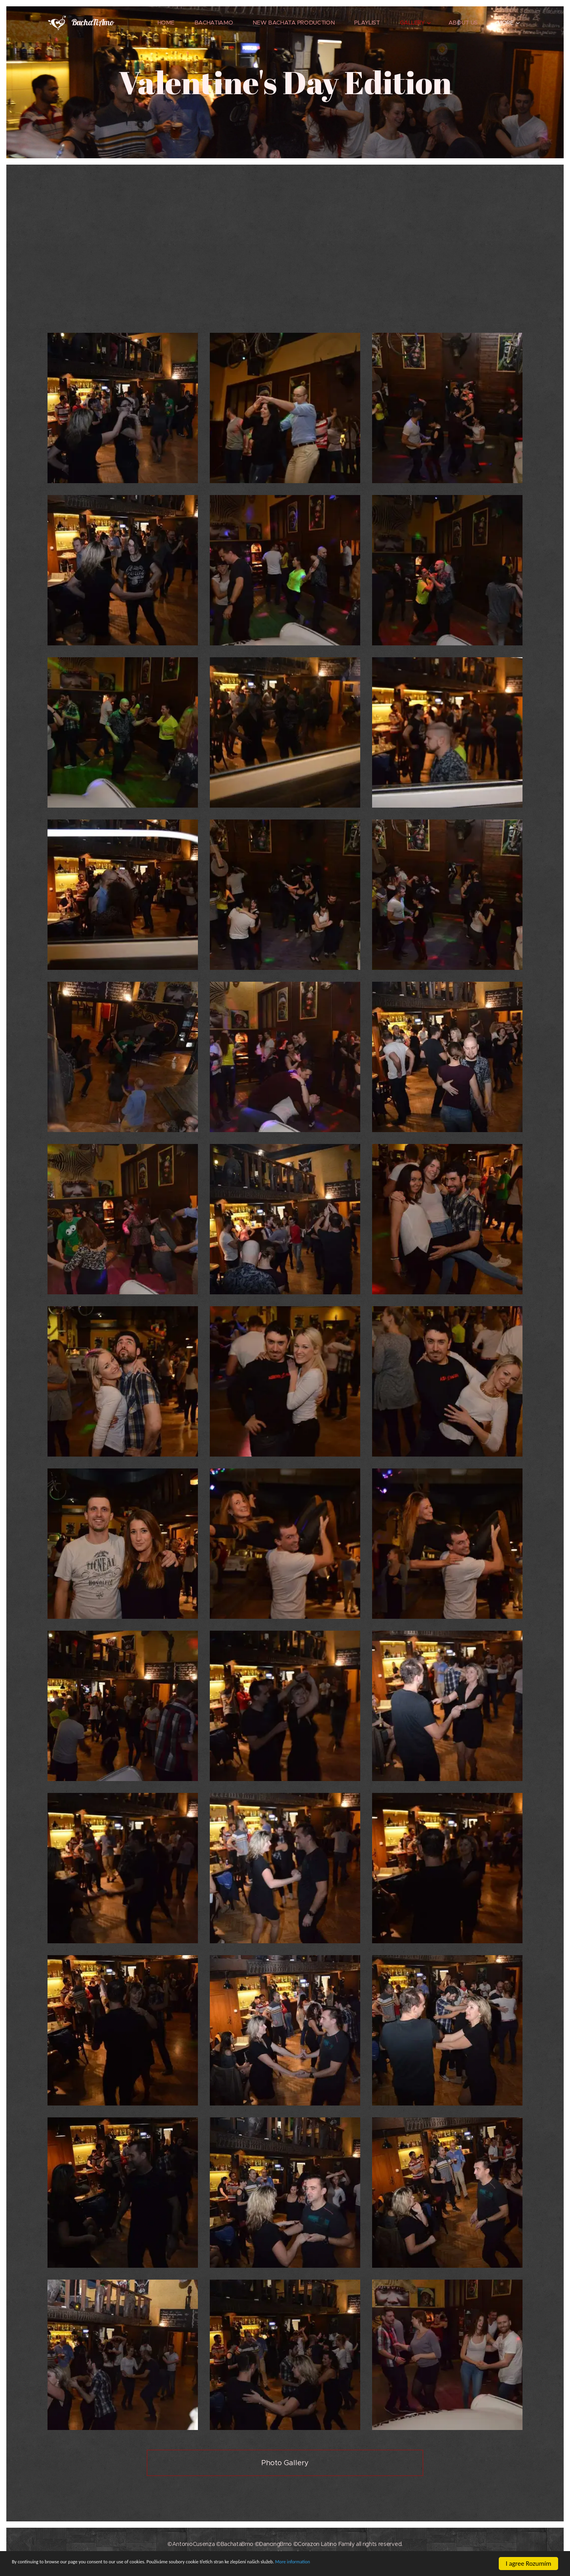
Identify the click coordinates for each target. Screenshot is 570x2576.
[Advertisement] (285, 261)
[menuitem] (170, 22)
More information (403, 2564)
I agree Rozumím (528, 2563)
